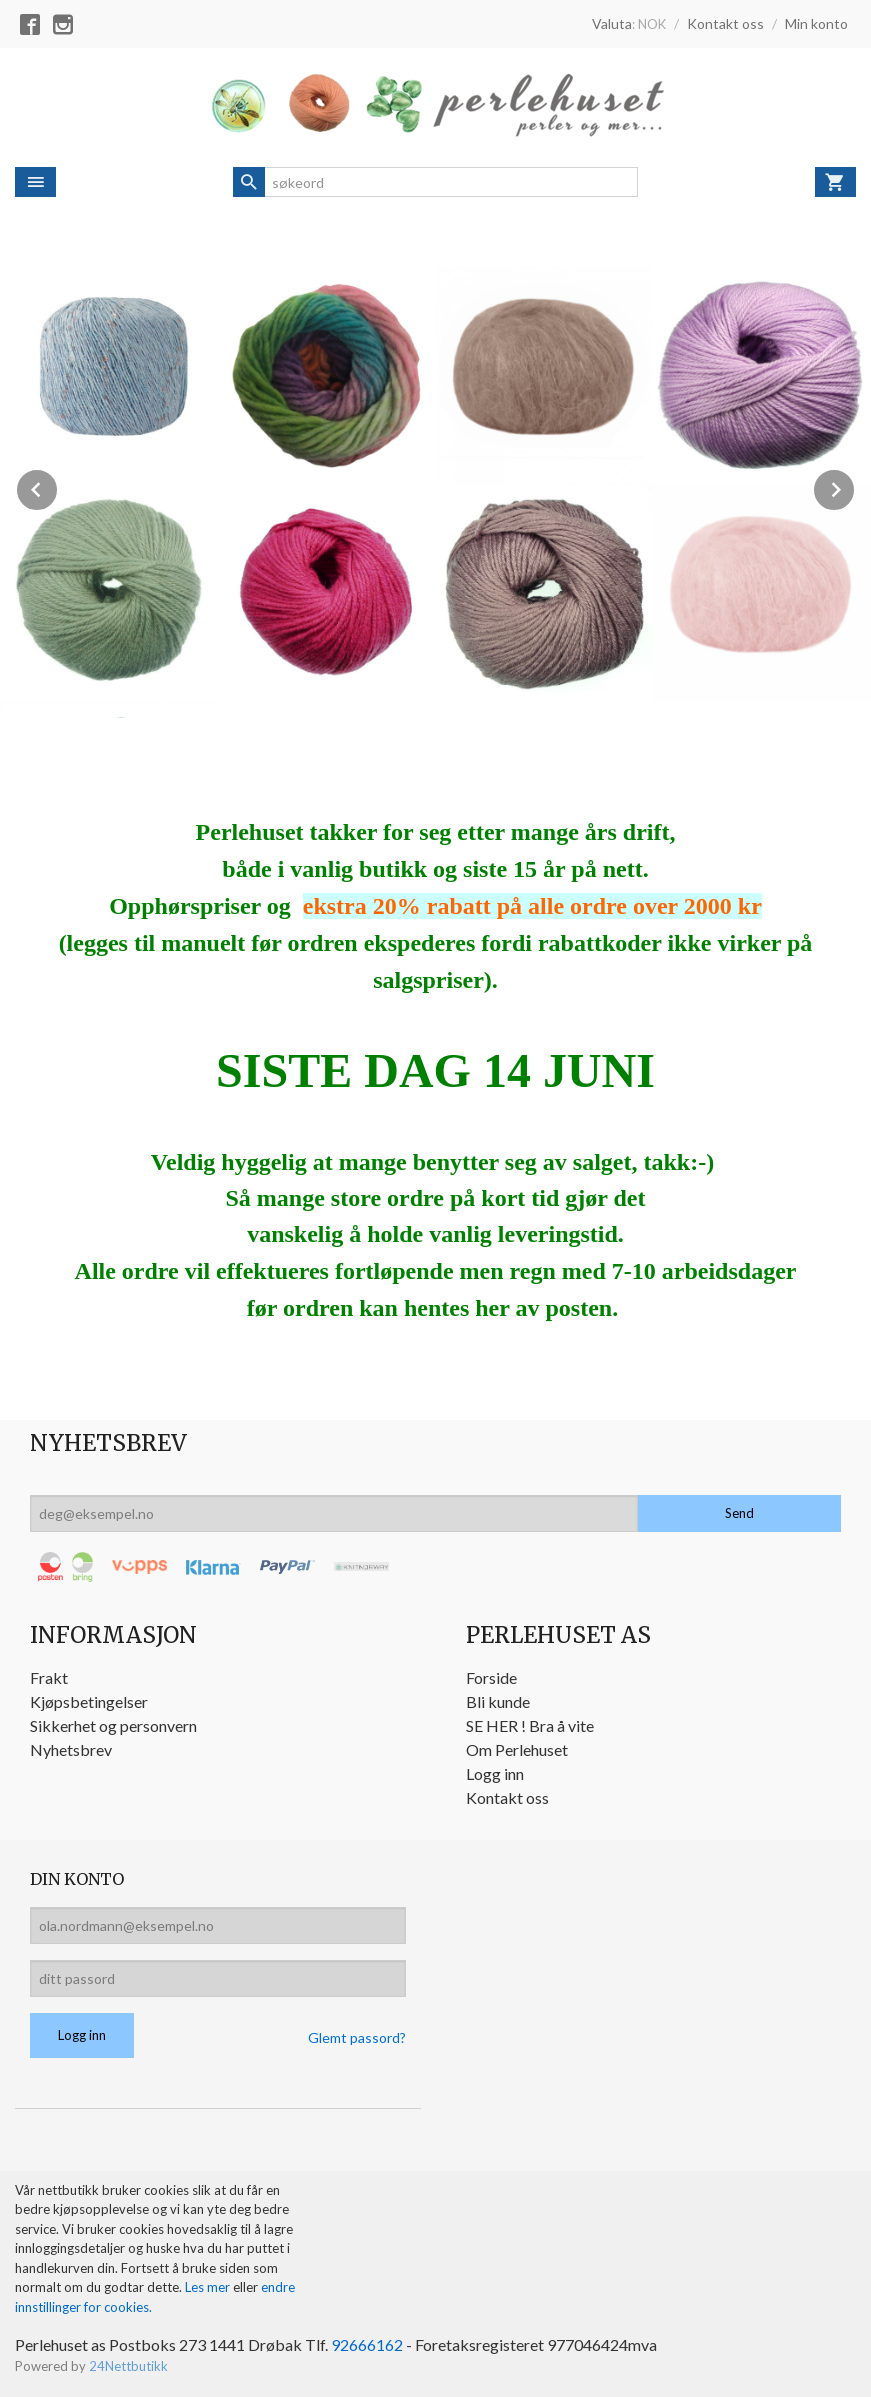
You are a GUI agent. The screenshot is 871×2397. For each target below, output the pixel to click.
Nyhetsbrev (71, 1749)
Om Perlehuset (517, 1749)
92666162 (367, 2344)
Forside (491, 1677)
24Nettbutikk (128, 2366)
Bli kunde (498, 1701)
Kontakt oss (507, 1797)
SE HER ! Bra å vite (530, 1725)
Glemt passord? (357, 2037)
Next (855, 486)
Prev (58, 486)
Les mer (209, 2287)
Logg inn (495, 1773)
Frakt (49, 1677)
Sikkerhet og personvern (113, 1725)
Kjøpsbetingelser (89, 1701)
